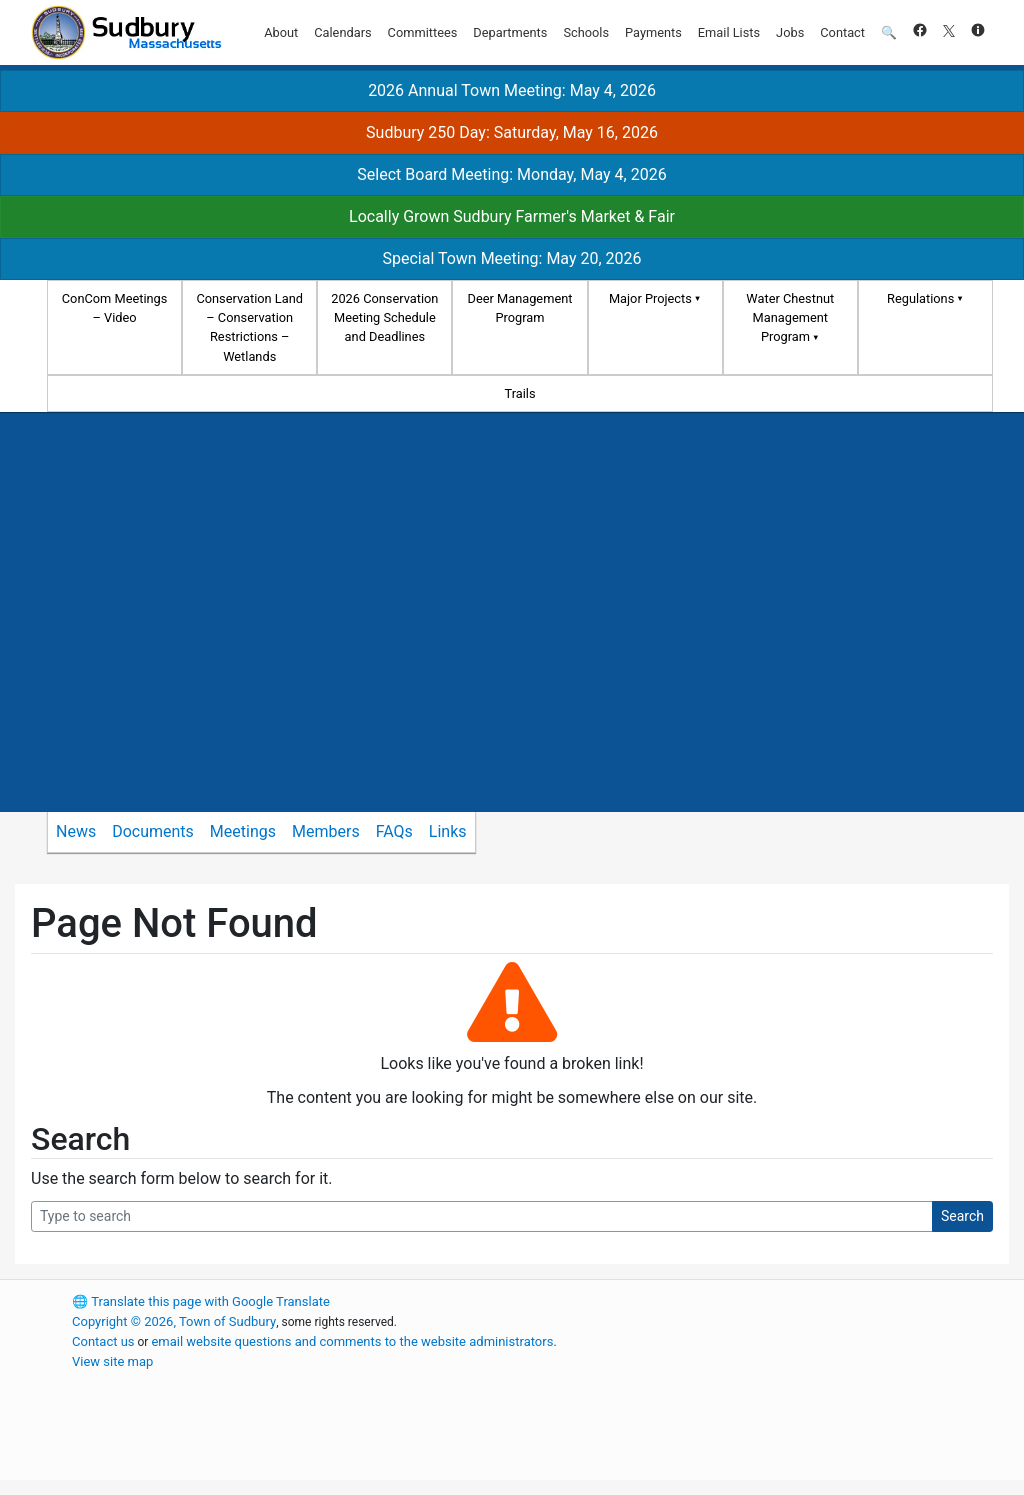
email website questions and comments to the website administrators (352, 1341)
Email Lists (729, 32)
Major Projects (650, 298)
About (281, 32)
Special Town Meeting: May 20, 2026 (511, 258)
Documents (153, 831)
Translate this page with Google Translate (201, 1301)
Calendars (342, 32)
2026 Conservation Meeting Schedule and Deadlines (384, 317)
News (76, 831)
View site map (112, 1361)
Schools (586, 32)
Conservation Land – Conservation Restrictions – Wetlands (249, 327)
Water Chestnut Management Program (790, 317)
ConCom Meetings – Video (115, 308)
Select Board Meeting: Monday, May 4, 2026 (511, 174)
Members (326, 831)
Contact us (103, 1341)
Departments (510, 32)
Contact (842, 32)
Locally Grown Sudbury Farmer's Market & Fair (512, 216)
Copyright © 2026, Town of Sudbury (174, 1321)
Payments (653, 32)
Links (448, 831)
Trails (519, 393)
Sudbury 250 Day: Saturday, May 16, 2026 (512, 132)
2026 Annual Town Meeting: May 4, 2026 (512, 90)
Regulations (920, 298)
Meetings (243, 831)
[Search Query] (482, 1216)
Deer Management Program (520, 308)
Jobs (790, 32)
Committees (423, 32)
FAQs (394, 831)
